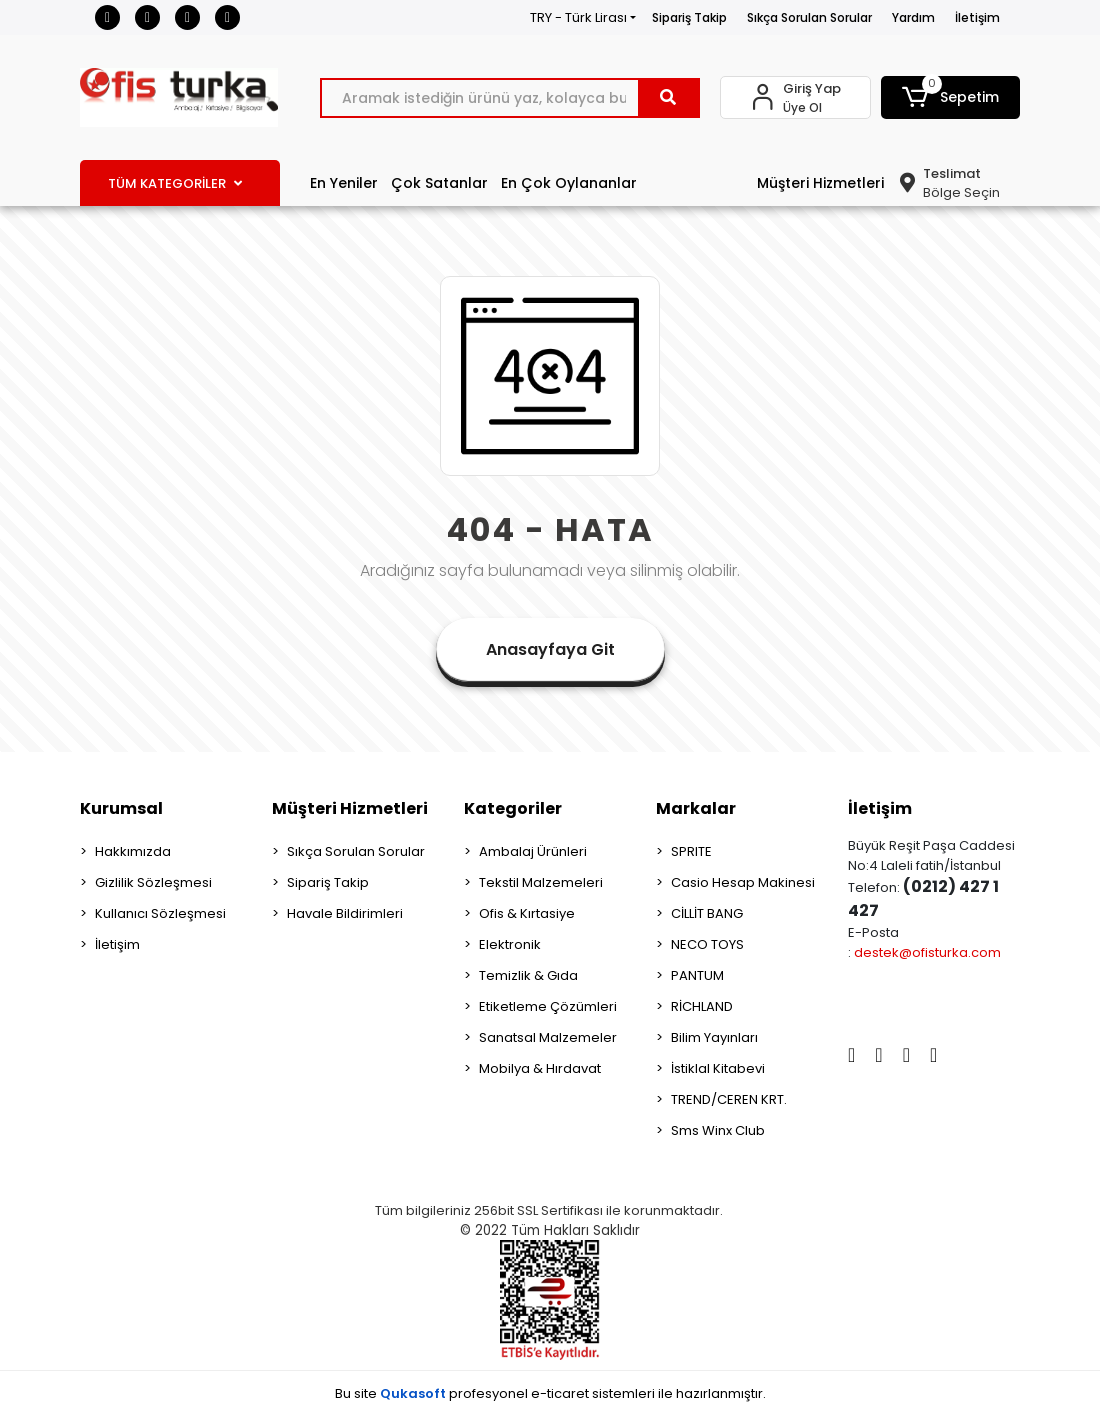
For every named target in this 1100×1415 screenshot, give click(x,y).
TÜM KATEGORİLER (175, 183)
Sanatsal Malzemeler (548, 1037)
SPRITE (691, 851)
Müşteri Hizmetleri (820, 183)
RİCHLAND (702, 1006)
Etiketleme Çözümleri (548, 1006)
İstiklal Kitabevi (718, 1068)
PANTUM (697, 975)
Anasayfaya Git (550, 649)
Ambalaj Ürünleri (533, 851)
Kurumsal (121, 808)
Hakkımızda (133, 851)
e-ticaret (560, 1393)
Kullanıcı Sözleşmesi (160, 913)
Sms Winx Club (718, 1130)
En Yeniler (344, 183)
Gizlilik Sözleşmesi (153, 882)
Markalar (696, 808)
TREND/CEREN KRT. (729, 1099)
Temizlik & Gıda (528, 975)
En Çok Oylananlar (569, 183)
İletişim (977, 17)
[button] (950, 97)
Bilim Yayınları (714, 1037)
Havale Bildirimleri (345, 913)
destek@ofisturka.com (927, 952)
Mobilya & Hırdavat (540, 1068)
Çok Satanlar (439, 183)
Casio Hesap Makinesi (743, 882)
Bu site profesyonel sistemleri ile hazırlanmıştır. (550, 1393)
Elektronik (510, 944)
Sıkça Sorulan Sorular (809, 17)
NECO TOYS (707, 944)
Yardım (913, 17)
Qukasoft (413, 1393)
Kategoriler (513, 808)
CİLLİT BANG (707, 913)
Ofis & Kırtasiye (527, 913)
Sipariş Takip (689, 17)
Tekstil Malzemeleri (541, 882)
